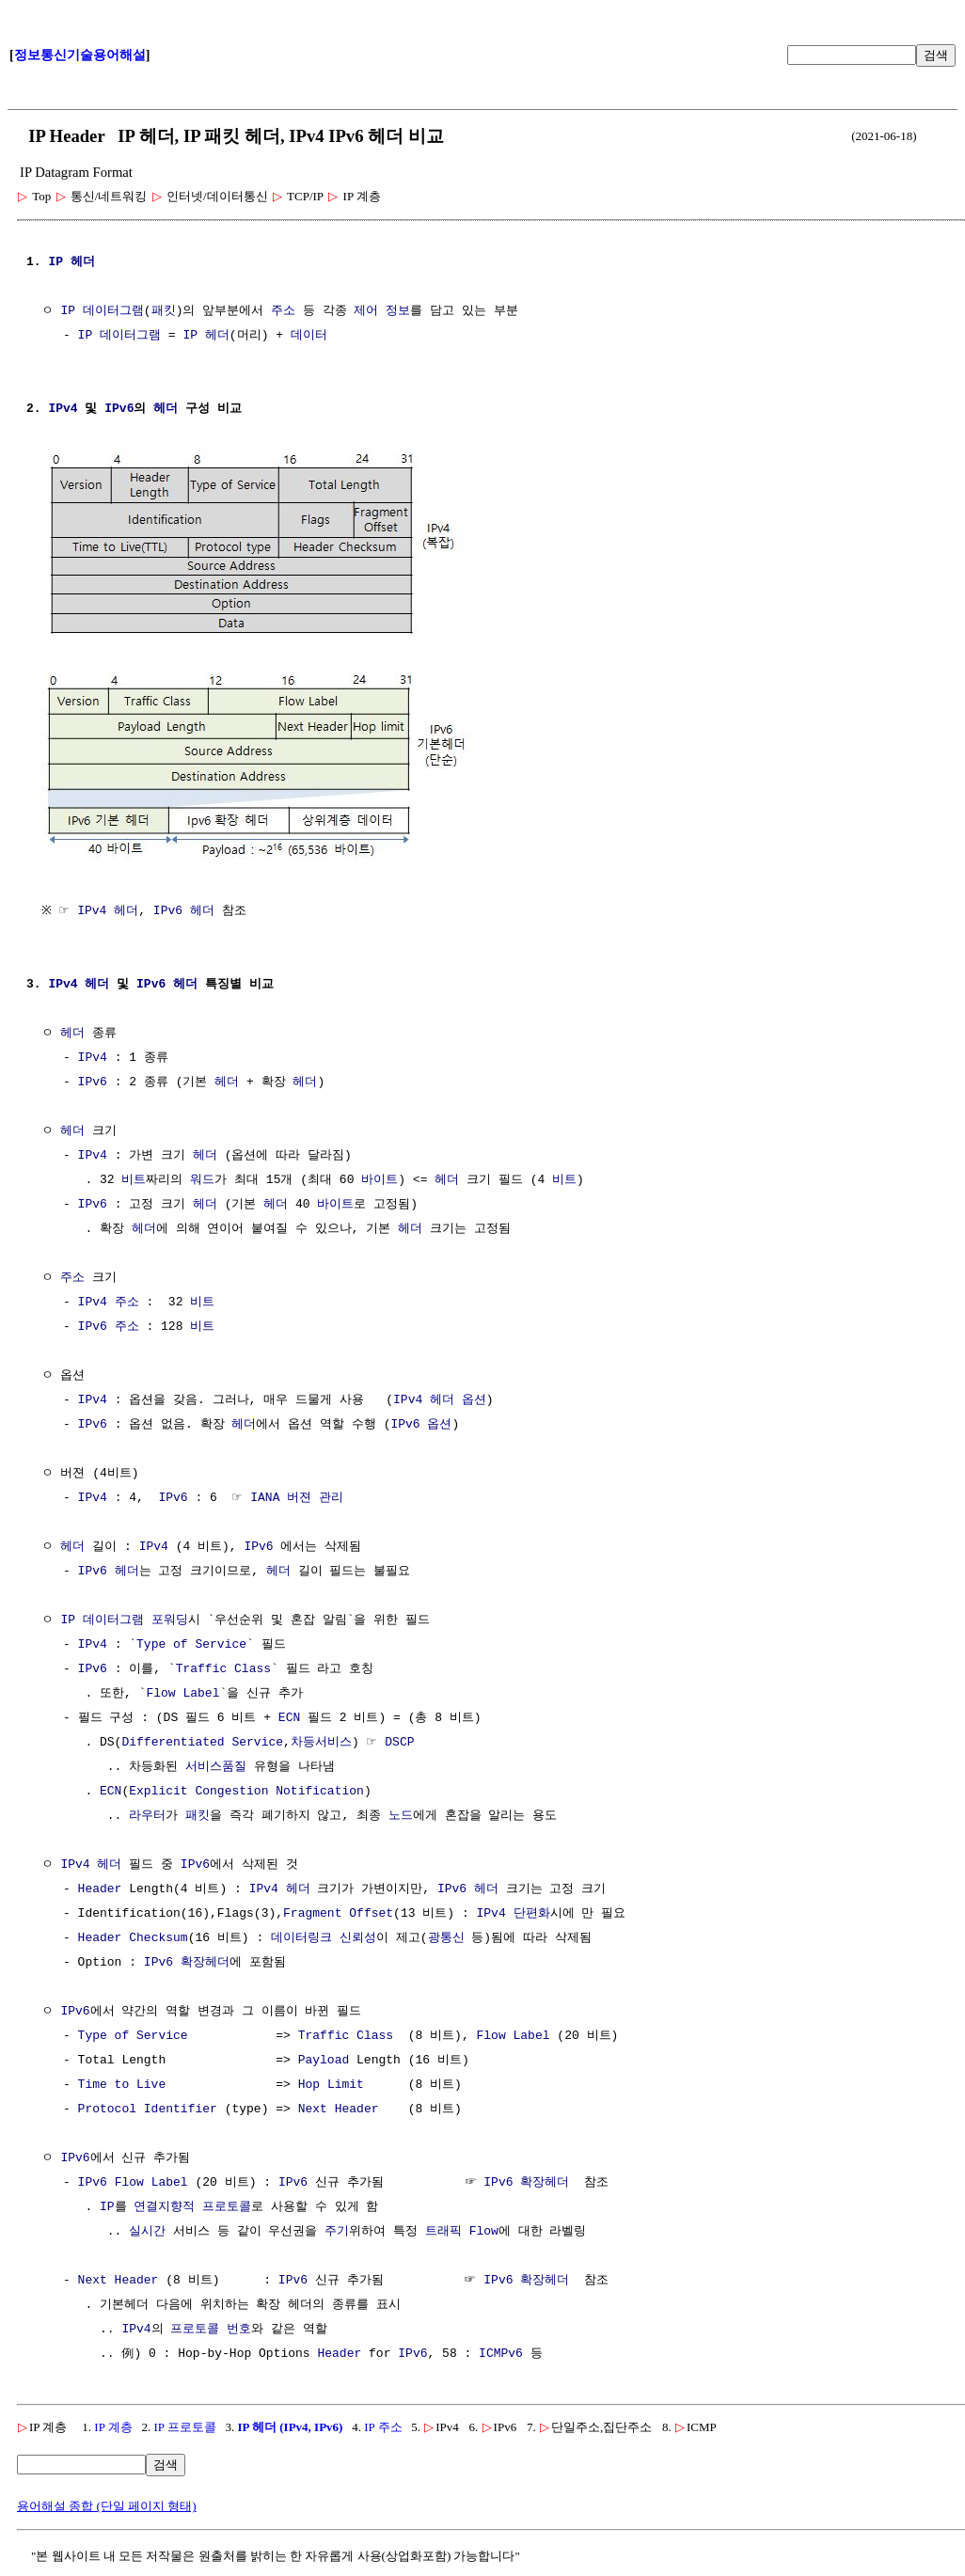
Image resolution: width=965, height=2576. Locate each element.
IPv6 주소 (108, 1325)
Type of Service (191, 1643)
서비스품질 (215, 1765)
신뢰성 (358, 1936)
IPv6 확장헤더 (186, 1960)
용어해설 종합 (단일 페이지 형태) (107, 2504)
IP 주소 (383, 2425)
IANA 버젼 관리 (296, 1496)
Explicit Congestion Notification (246, 1789)
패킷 (163, 311)
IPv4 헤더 (112, 909)
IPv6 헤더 (187, 909)
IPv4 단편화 (512, 1912)
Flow (483, 2229)
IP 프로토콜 (184, 2425)
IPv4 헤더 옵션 (439, 1398)
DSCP (399, 1740)
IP (55, 262)
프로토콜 (226, 2205)
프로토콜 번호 (210, 2327)
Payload (324, 2058)
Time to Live (122, 2083)
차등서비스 (321, 1740)
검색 (936, 55)
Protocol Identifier (147, 2107)
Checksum (158, 1936)
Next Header (338, 2107)
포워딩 (169, 1618)
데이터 (309, 335)
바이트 (379, 1178)
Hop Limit (331, 2083)
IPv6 (119, 409)
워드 (202, 1178)
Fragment (312, 1912)
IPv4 (62, 409)
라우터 (147, 1814)
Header (100, 1887)
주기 (336, 2229)
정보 (398, 311)
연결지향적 (164, 2205)
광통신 (445, 1936)
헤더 (83, 262)
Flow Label (182, 1691)
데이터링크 (301, 1936)
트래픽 (443, 2229)
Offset (371, 1912)
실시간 (147, 2229)
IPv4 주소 (108, 1300)
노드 (400, 1814)
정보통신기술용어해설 (80, 55)
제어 (366, 311)
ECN (289, 1716)
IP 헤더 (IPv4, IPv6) (289, 2425)
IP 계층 (113, 2425)
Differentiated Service (202, 1740)
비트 (133, 1178)
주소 (283, 311)
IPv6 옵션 (420, 1422)
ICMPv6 (501, 2352)
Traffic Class (223, 1667)
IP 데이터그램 (101, 311)
